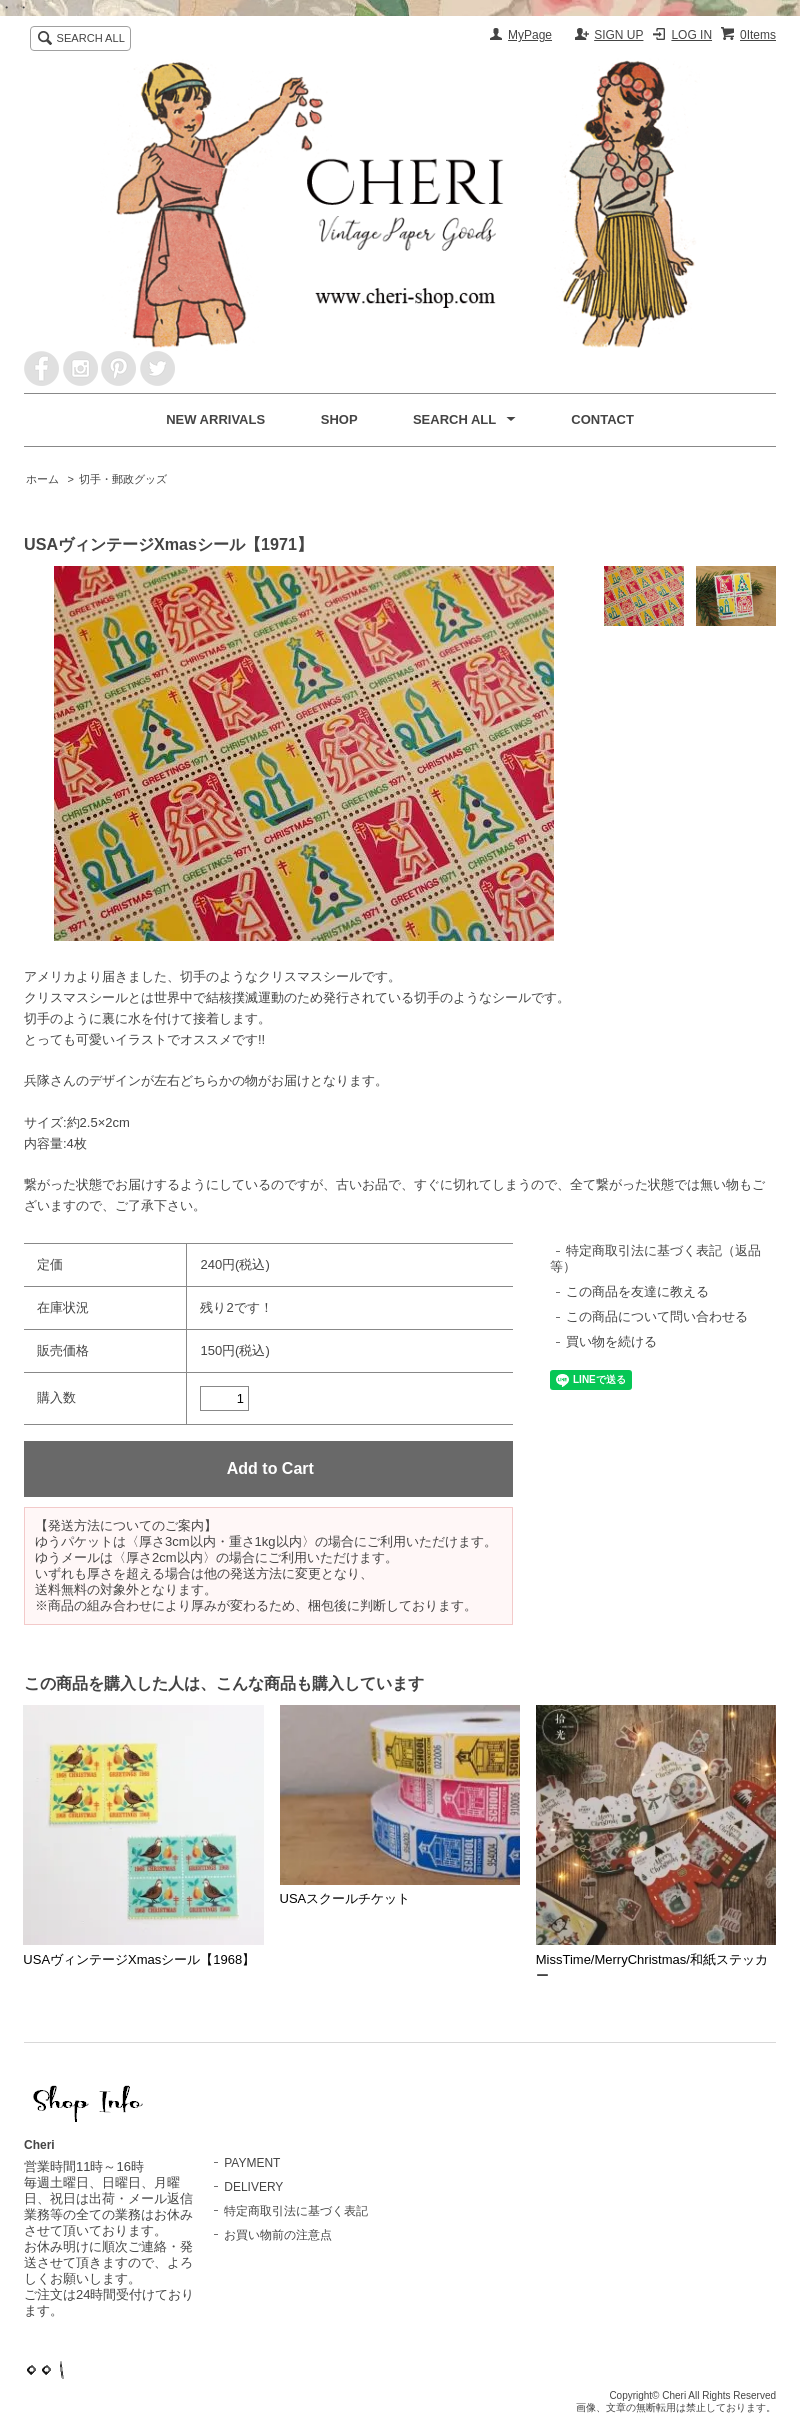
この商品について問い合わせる (657, 1316)
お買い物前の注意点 (278, 2235)
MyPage (530, 35)
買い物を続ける (611, 1341)
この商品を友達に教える (637, 1291)
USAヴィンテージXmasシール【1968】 (139, 1959)
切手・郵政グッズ (123, 479)
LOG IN (691, 35)
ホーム (42, 479)
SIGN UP (618, 35)
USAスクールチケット (345, 1898)
